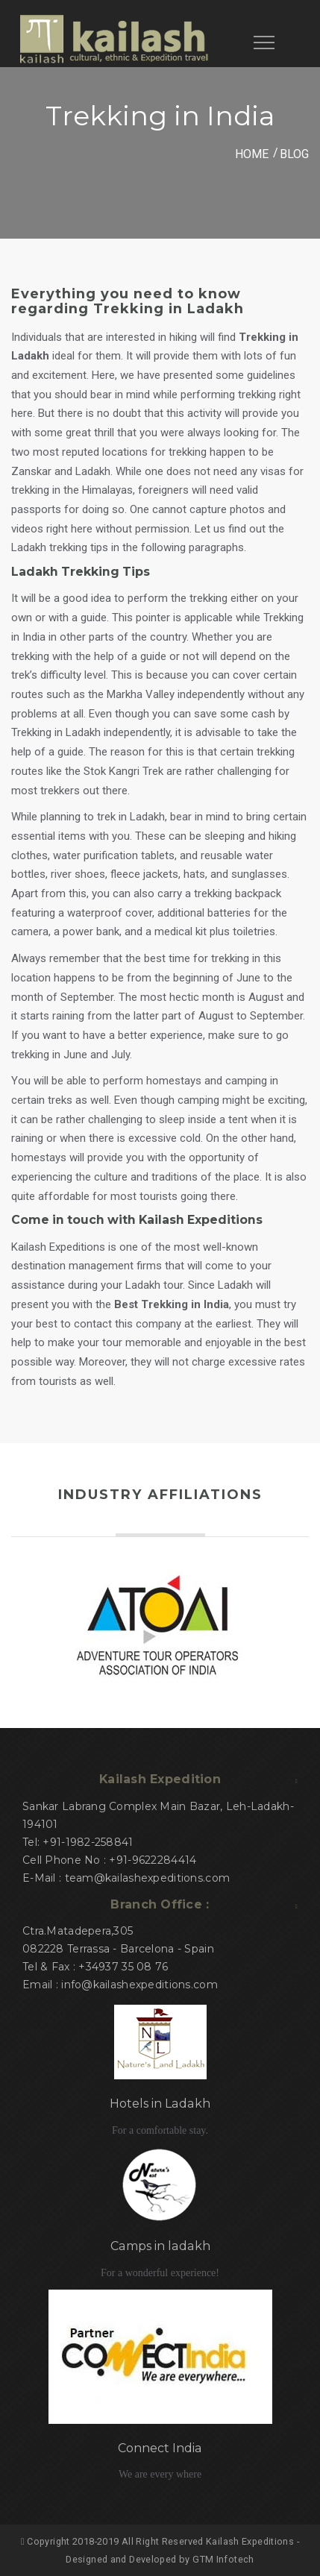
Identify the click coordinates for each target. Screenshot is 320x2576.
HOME (252, 154)
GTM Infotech (223, 2559)
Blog (294, 154)
